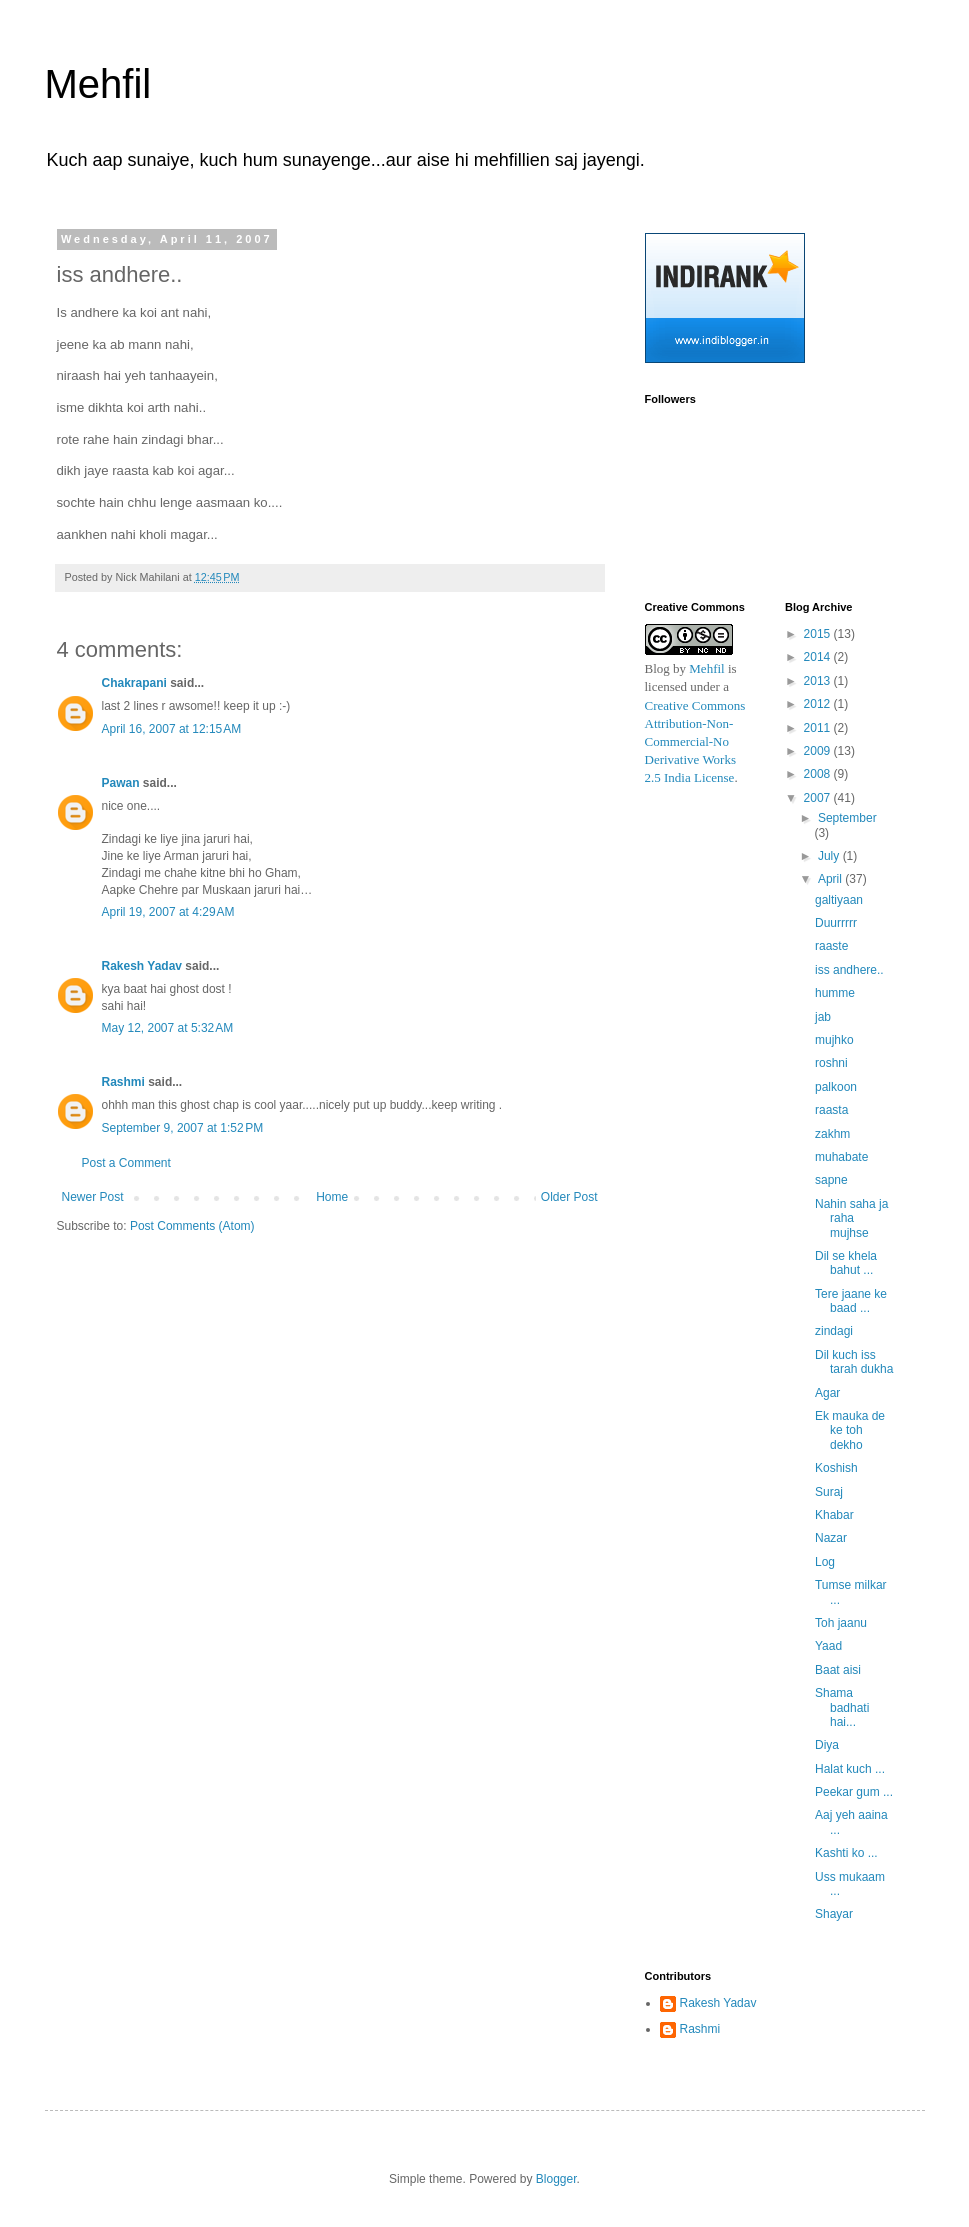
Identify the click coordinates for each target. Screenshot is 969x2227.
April (831, 879)
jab (823, 1017)
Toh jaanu (841, 1623)
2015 (819, 634)
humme (835, 993)
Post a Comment (126, 1163)
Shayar (834, 1914)
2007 (819, 798)
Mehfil (98, 84)
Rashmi (123, 1082)
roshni (831, 1063)
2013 (819, 681)
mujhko (834, 1040)
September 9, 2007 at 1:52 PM (183, 1128)
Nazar (831, 1538)
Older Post (569, 1197)
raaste (831, 946)
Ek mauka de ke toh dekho (850, 1430)
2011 (819, 728)
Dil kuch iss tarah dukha (854, 1362)
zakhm (832, 1134)
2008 (819, 774)
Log (825, 1562)
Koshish (836, 1468)
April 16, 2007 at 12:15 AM (172, 729)
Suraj (829, 1492)
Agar (827, 1393)
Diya (827, 1745)
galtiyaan (839, 900)
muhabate (841, 1157)
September (847, 818)
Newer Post (93, 1197)
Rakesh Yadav (142, 966)
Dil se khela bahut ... (846, 1263)
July (830, 856)
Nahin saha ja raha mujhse (851, 1218)
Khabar (834, 1515)
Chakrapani (134, 683)
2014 (819, 657)
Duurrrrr (836, 923)
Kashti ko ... (846, 1853)
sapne (831, 1180)
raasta (831, 1110)
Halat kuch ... (850, 1769)
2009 (819, 751)
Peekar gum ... (854, 1792)
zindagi (834, 1331)
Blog (657, 668)
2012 (819, 704)
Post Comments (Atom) (192, 1226)
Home (332, 1197)
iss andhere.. (849, 970)
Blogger (556, 2179)
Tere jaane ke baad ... (851, 1301)
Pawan (121, 783)
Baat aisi (838, 1670)
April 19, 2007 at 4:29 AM (168, 912)
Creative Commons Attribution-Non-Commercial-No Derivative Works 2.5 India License (696, 742)
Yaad (828, 1646)
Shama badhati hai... (842, 1707)
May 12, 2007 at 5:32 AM (168, 1028)
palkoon (836, 1087)
